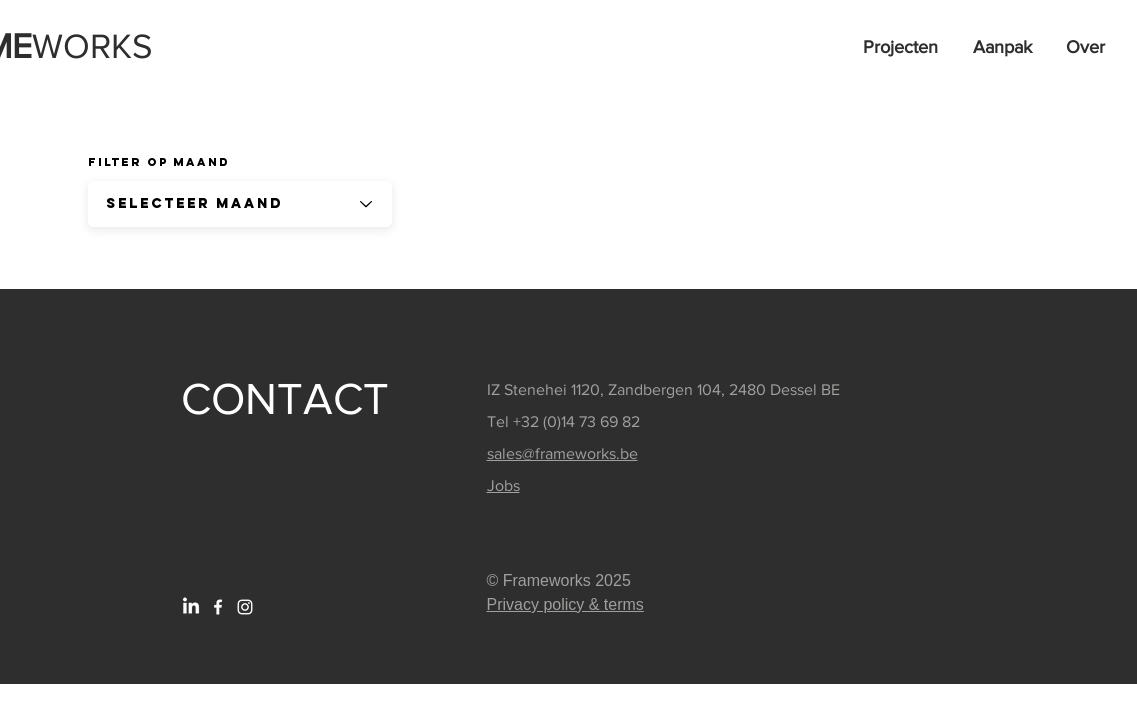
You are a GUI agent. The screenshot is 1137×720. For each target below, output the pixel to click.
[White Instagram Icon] (245, 607)
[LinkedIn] (191, 607)
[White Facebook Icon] (218, 607)
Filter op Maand (159, 162)
